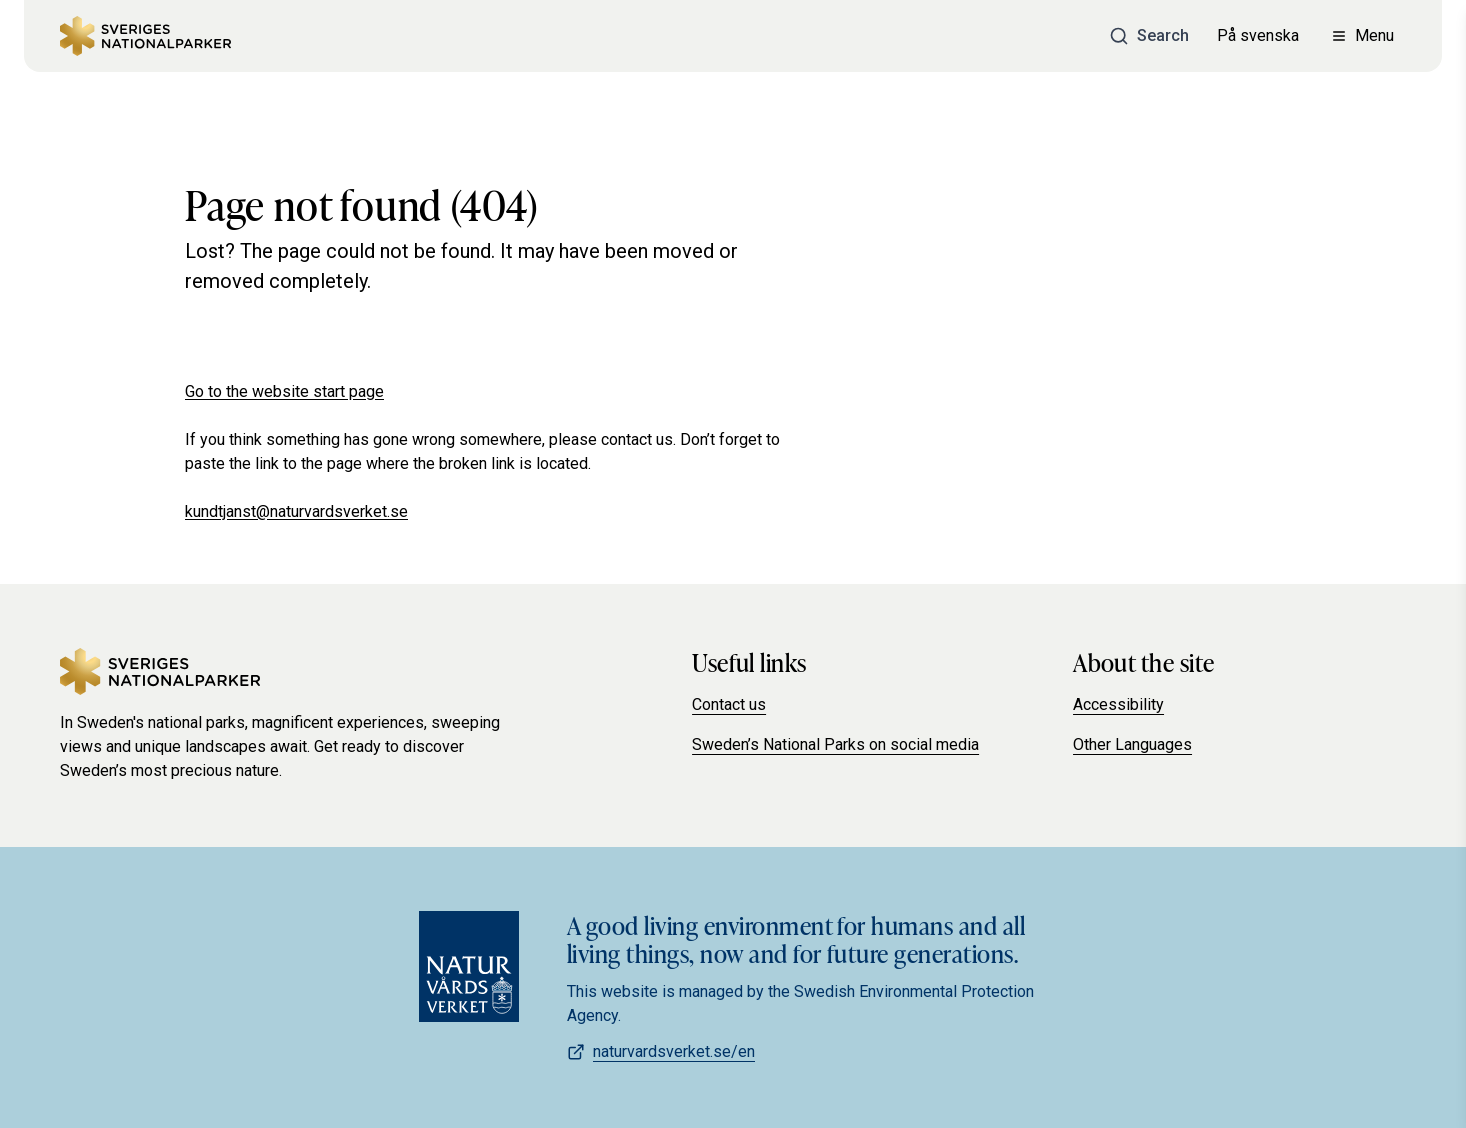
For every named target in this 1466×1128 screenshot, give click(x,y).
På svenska (1258, 35)
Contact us (729, 704)
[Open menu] (1362, 36)
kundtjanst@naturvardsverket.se (296, 511)
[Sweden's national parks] (145, 36)
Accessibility (1118, 704)
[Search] (1149, 36)
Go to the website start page (284, 391)
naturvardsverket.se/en (661, 1051)
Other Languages (1132, 744)
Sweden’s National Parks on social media (835, 744)
